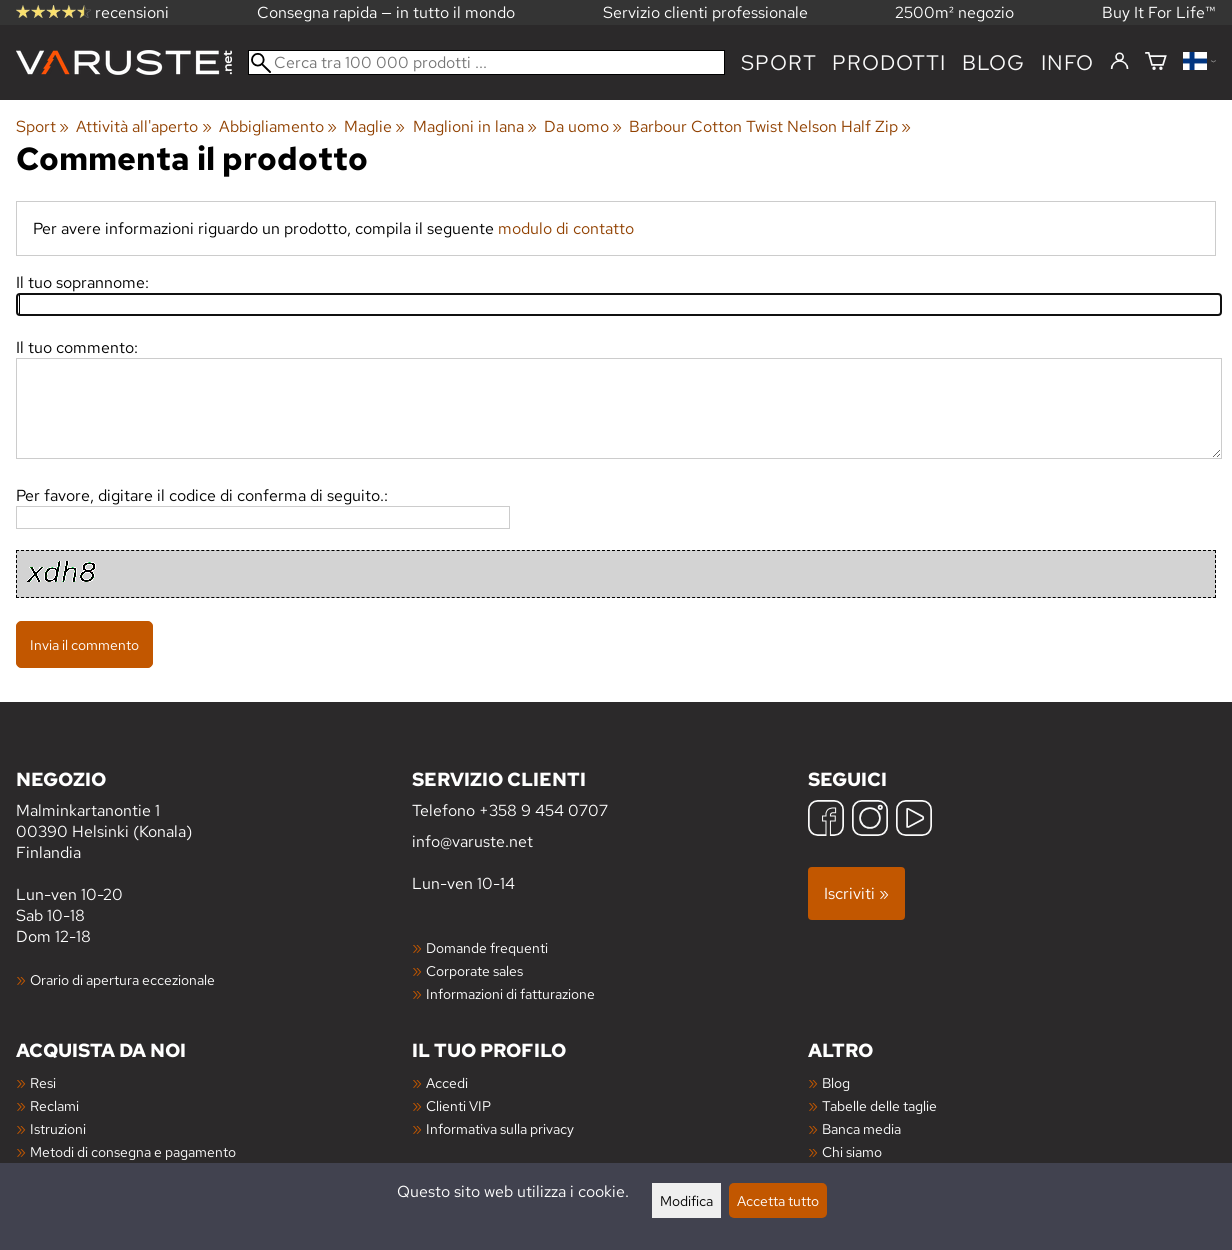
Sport (778, 62)
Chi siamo (852, 1151)
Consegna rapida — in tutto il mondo (386, 12)
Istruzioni (58, 1128)
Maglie (374, 126)
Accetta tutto (778, 1200)
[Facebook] (826, 820)
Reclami (54, 1105)
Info (1067, 62)
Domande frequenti (487, 947)
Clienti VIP (458, 1105)
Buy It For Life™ (1159, 12)
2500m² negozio (954, 12)
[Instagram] (870, 820)
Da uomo (583, 126)
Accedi (447, 1082)
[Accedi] (1119, 62)
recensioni (92, 12)
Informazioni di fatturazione (510, 993)
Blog (836, 1082)
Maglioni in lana (475, 126)
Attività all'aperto (143, 126)
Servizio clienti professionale (705, 12)
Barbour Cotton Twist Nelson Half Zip (770, 126)
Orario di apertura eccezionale (122, 979)
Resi (43, 1082)
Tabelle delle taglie (879, 1105)
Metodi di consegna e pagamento (133, 1151)
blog (993, 62)
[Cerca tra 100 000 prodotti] (486, 62)
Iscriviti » (856, 893)
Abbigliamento (278, 126)
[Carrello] (1156, 62)
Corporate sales (474, 970)
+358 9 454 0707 (543, 810)
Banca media (861, 1128)
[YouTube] (914, 820)
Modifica (686, 1200)
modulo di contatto (566, 228)
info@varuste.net (472, 841)
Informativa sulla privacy (500, 1128)
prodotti (888, 62)
